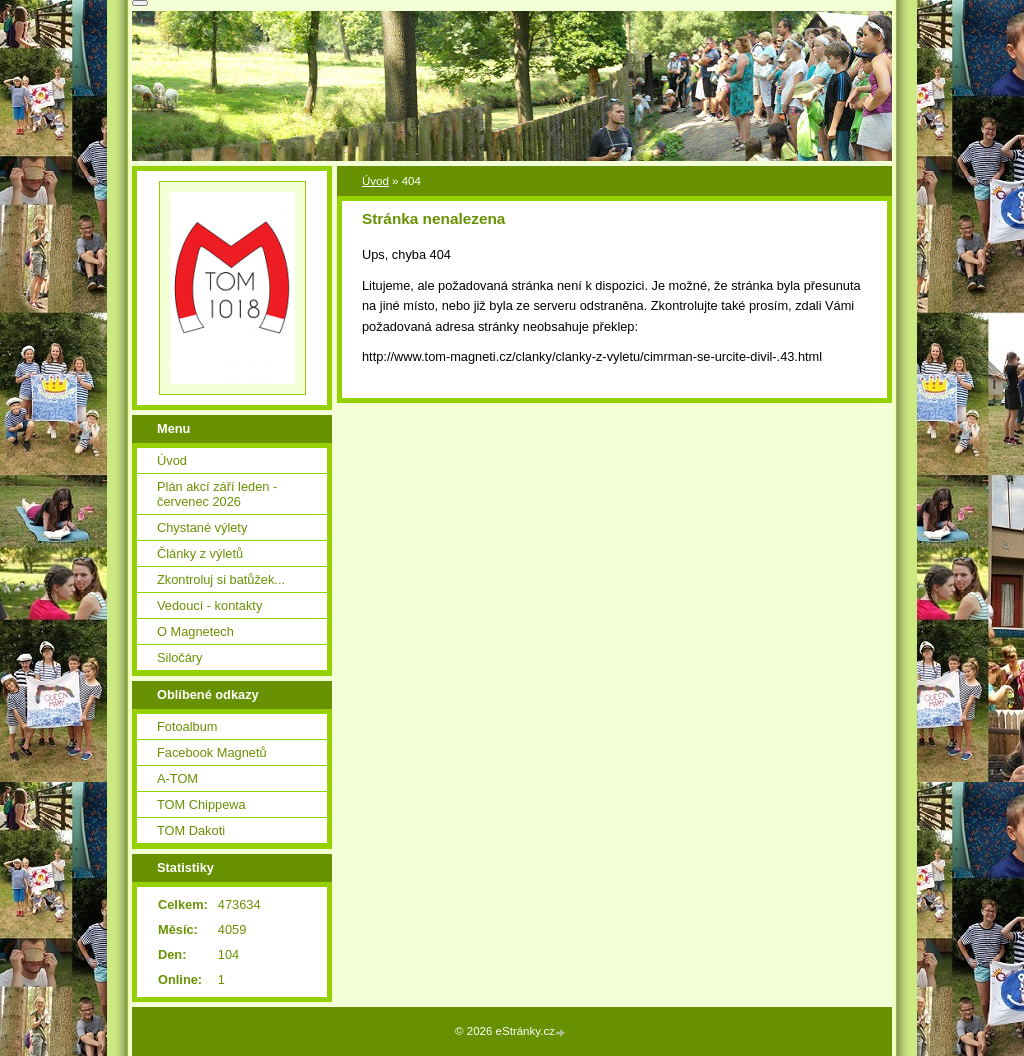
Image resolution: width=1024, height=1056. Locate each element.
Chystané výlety (202, 527)
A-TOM (177, 778)
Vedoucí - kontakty (209, 605)
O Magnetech (195, 631)
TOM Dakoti (191, 830)
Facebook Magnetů (212, 752)
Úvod (375, 181)
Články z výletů (200, 553)
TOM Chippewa (201, 804)
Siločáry (180, 657)
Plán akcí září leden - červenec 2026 (217, 494)
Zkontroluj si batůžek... (221, 579)
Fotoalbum (187, 726)
